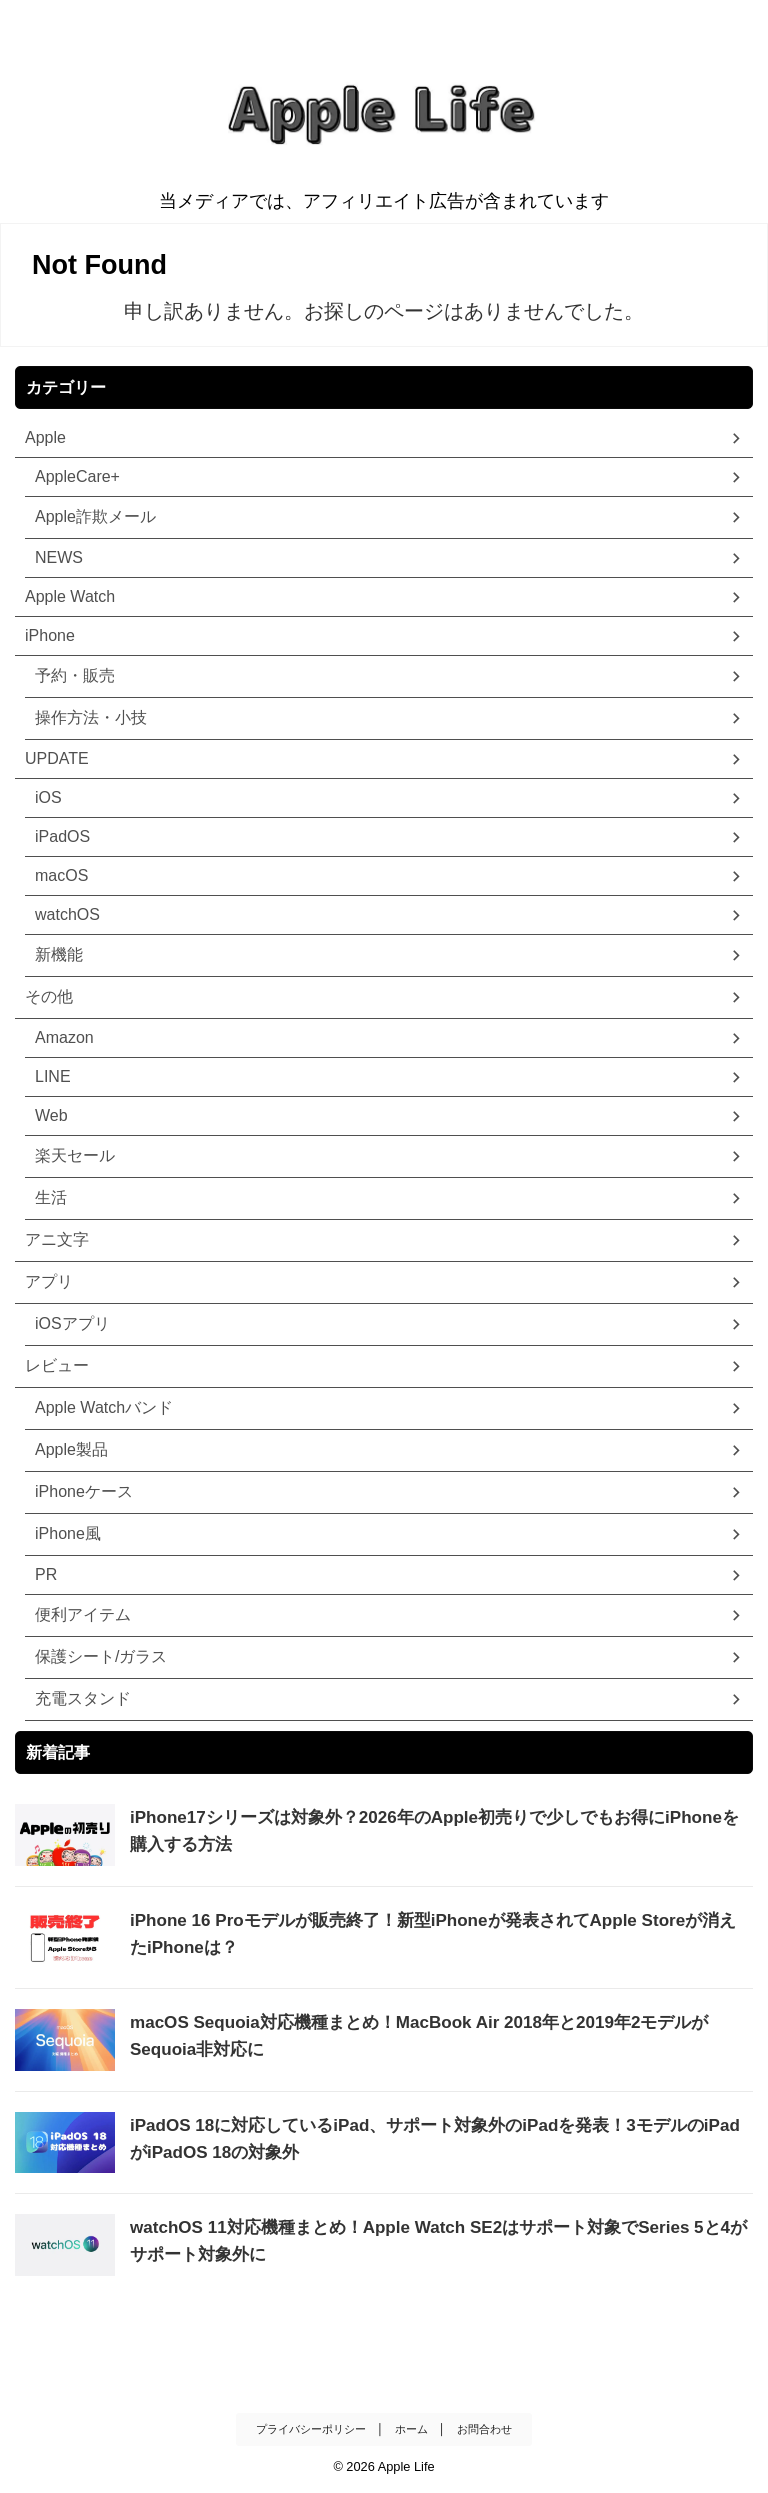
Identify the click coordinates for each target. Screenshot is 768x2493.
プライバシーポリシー (311, 2427)
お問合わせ (484, 2427)
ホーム (411, 2427)
